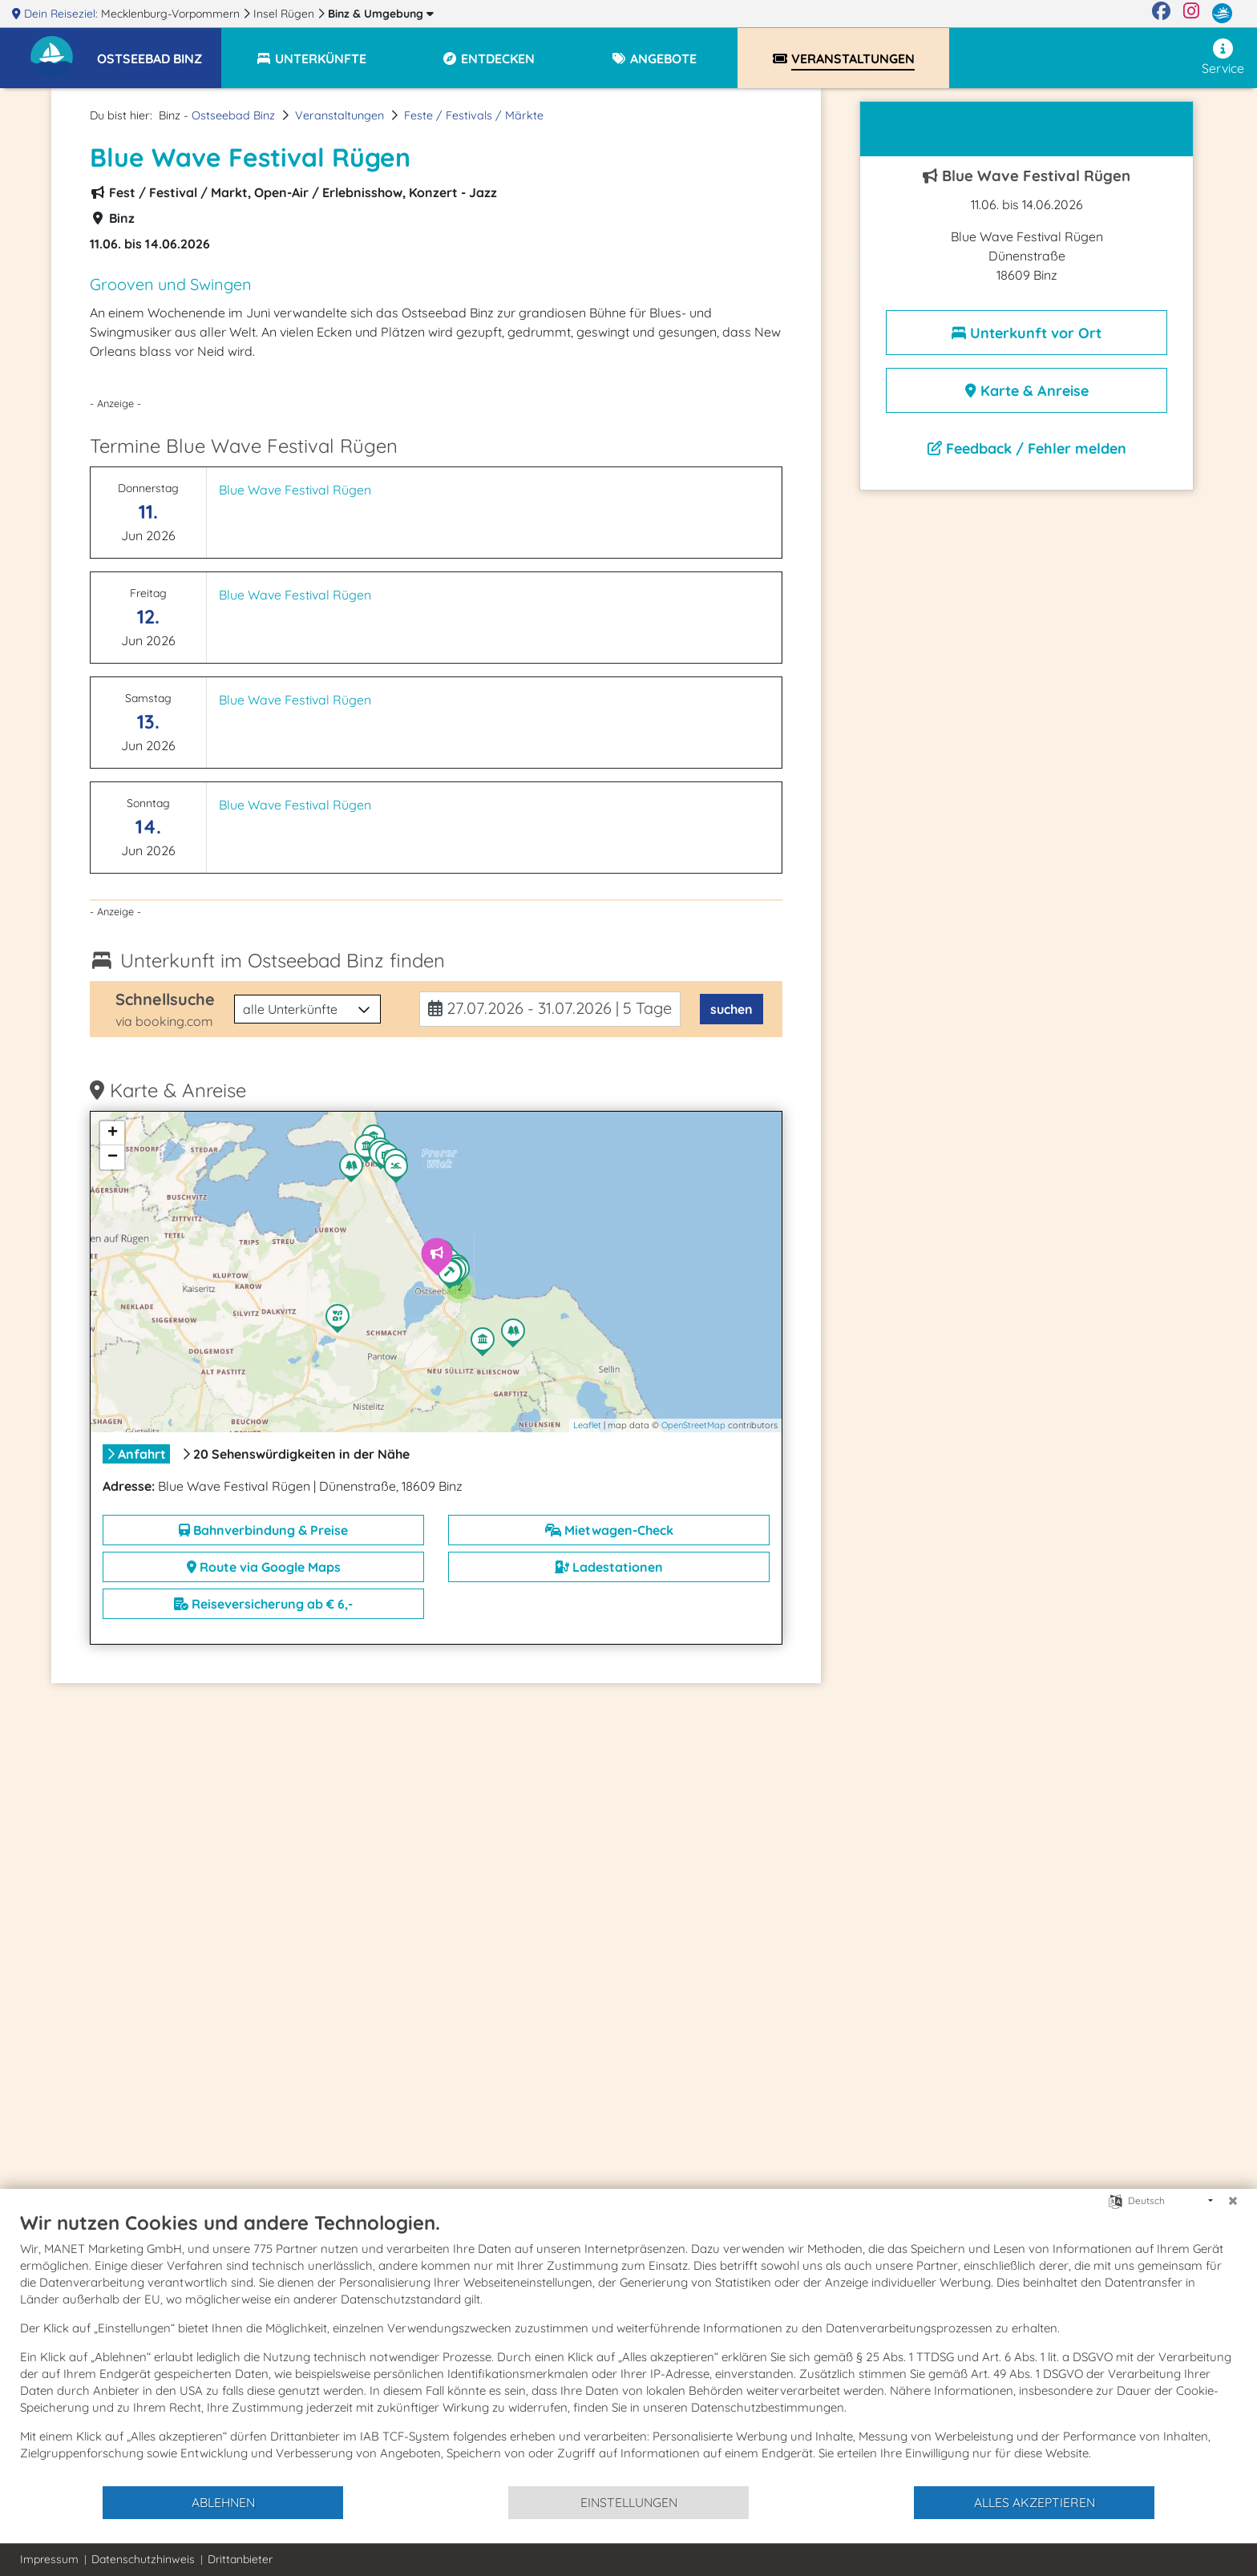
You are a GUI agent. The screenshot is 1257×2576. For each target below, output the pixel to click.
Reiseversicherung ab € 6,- (263, 1604)
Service (1223, 57)
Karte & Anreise (1027, 391)
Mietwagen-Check (609, 1530)
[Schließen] (1233, 2201)
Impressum (49, 2559)
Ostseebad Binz (233, 115)
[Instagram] (1191, 13)
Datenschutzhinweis (143, 2559)
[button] (159, 51)
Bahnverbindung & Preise (263, 1530)
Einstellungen (628, 2502)
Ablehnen (223, 2502)
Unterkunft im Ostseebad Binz (282, 960)
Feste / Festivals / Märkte (474, 115)
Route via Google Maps (264, 1567)
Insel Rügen (285, 13)
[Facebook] (1161, 13)
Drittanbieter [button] (240, 2559)
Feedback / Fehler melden (1027, 448)
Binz (381, 13)
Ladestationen (609, 1567)
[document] (628, 2347)
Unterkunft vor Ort (1026, 333)
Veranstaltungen (339, 115)
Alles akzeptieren (1034, 2502)
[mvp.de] (1222, 13)
